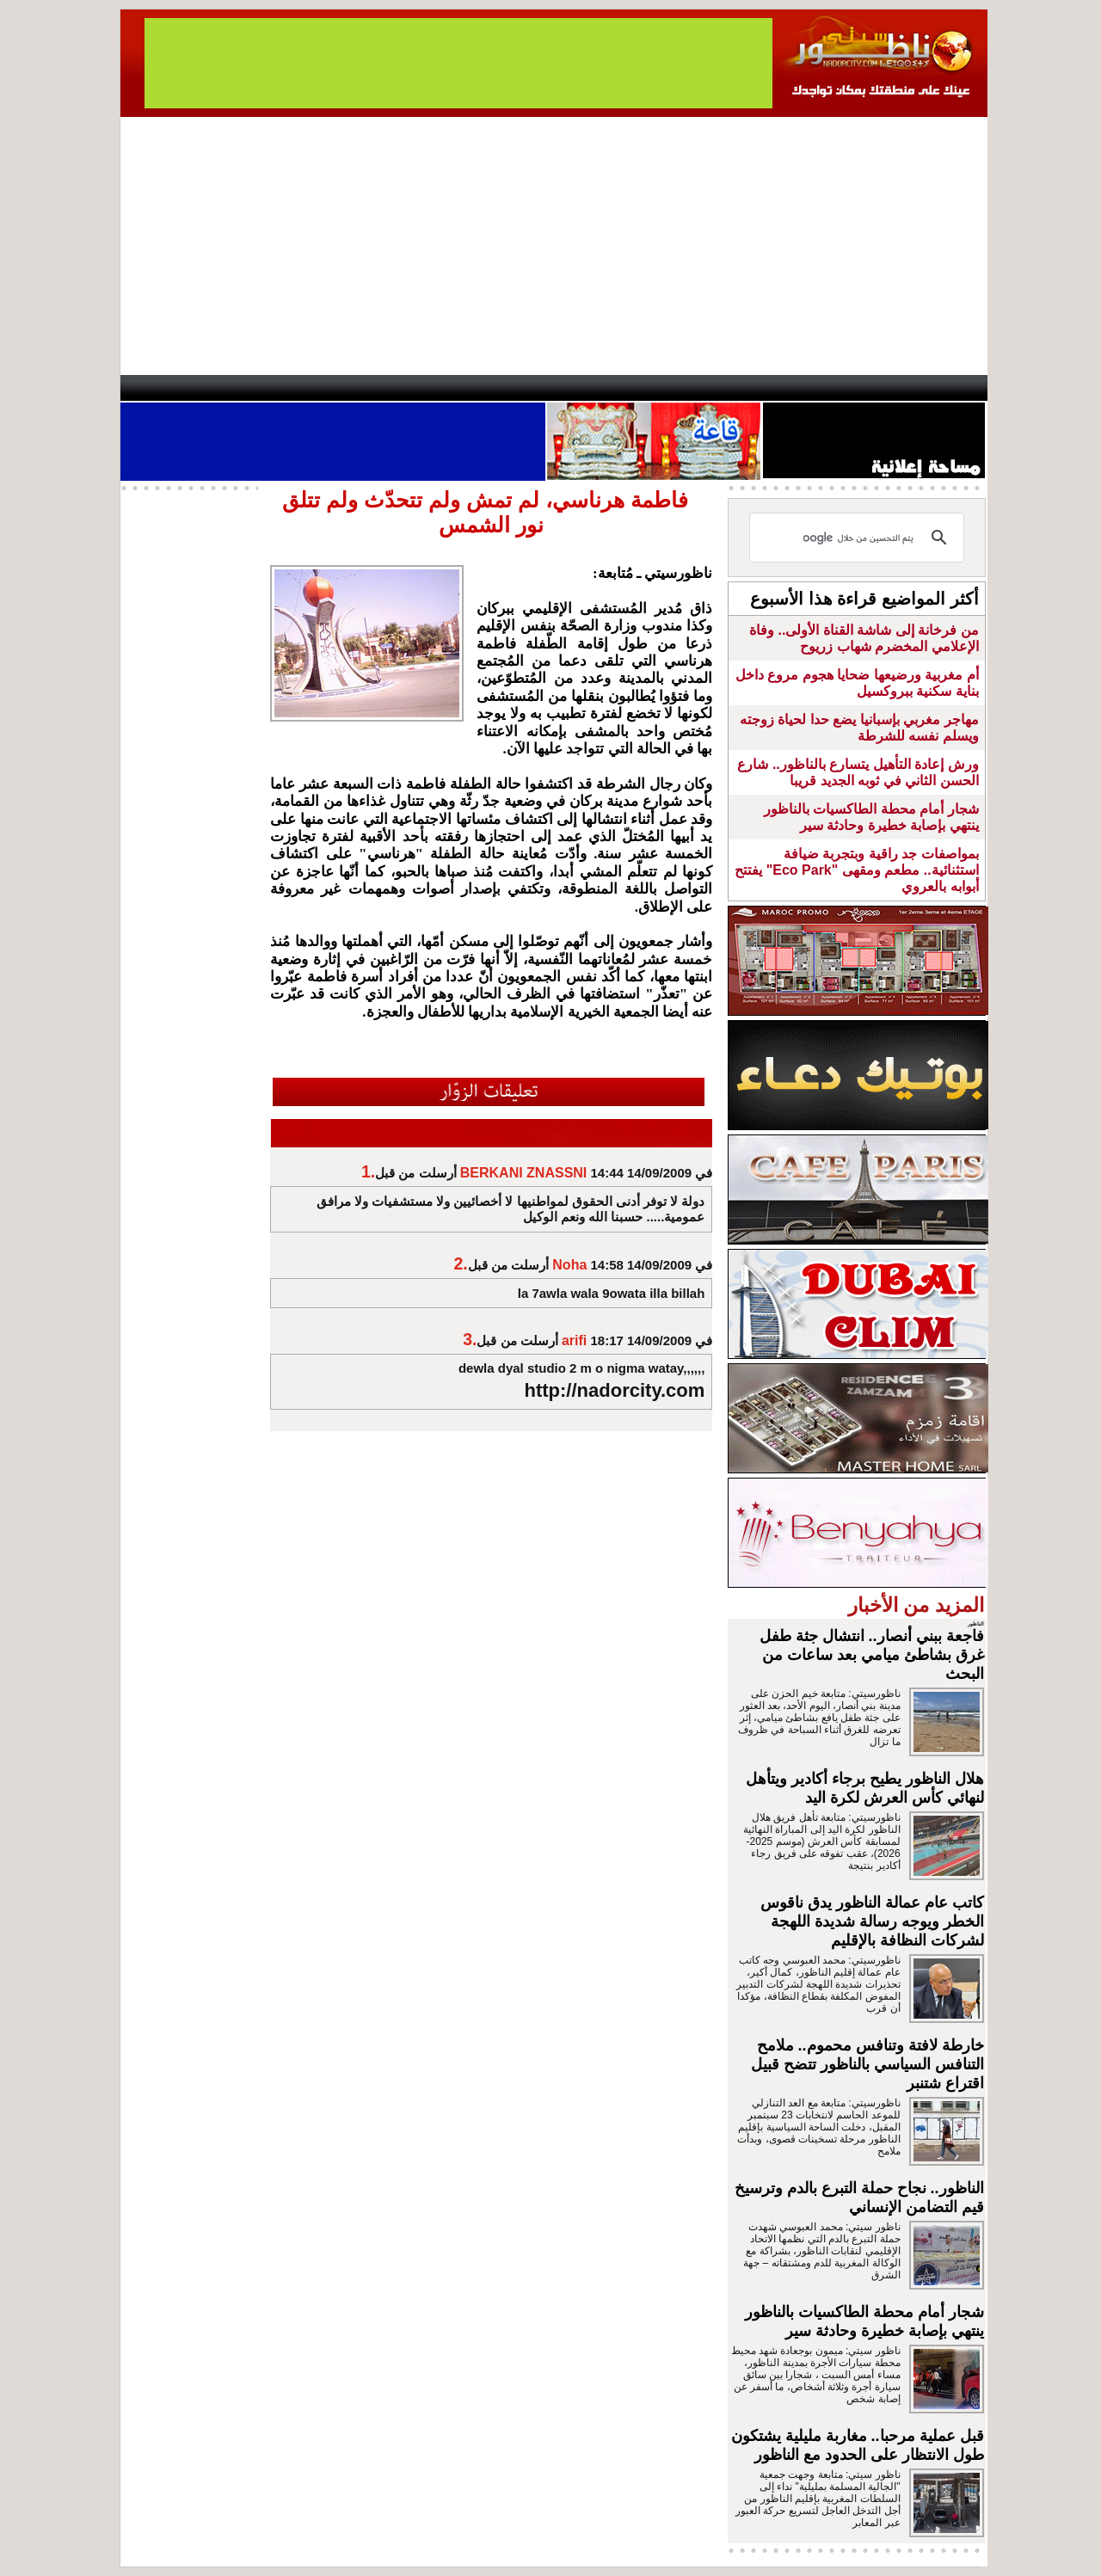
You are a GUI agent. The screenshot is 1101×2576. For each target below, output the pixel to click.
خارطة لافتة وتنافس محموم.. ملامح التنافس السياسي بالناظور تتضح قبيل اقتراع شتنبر (867, 2064)
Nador (876, 388)
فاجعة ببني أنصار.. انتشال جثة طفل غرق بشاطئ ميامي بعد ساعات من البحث (872, 1654)
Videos (448, 388)
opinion (293, 388)
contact (170, 388)
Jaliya (521, 388)
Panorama (360, 388)
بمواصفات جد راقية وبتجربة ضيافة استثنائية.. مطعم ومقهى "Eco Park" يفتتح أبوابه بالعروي (856, 870)
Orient (653, 388)
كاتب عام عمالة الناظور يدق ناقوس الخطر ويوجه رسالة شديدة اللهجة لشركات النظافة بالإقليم (872, 1921)
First (948, 388)
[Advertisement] (553, 246)
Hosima (725, 388)
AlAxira (238, 388)
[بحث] (859, 537)
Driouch (804, 388)
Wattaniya (587, 388)
